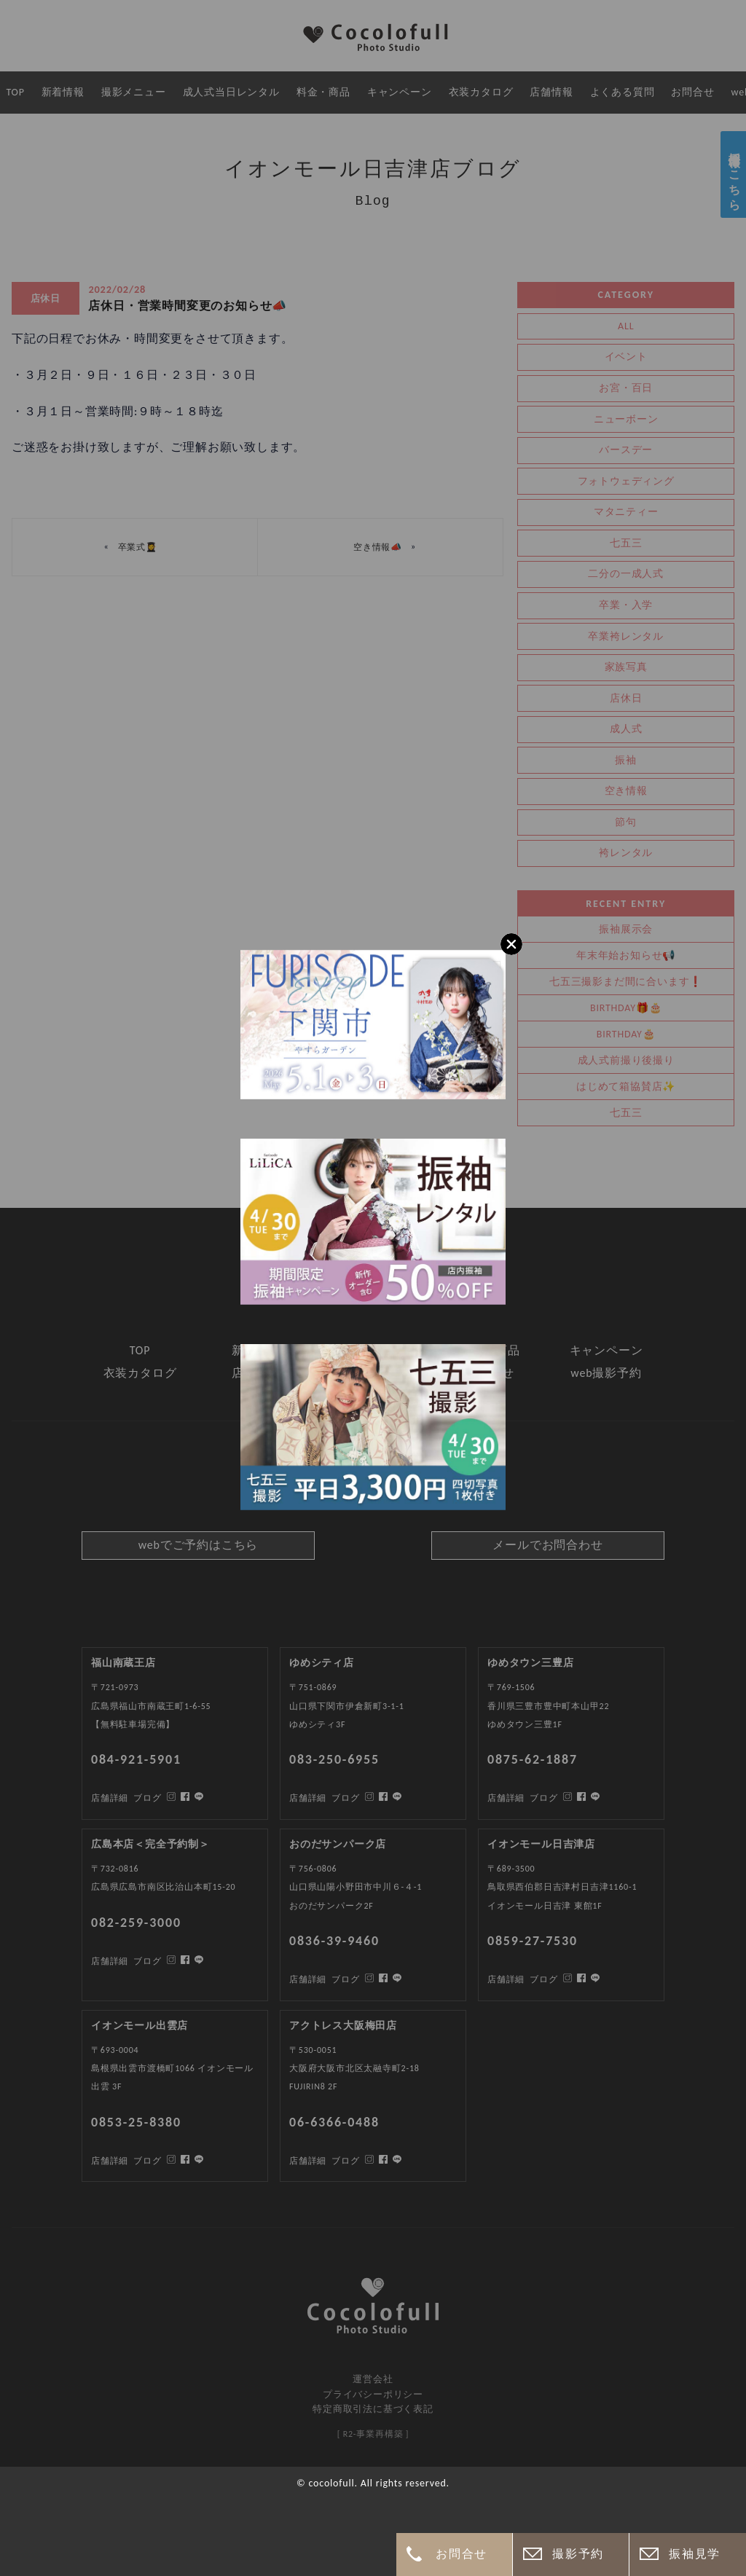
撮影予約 (577, 2554)
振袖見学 (694, 2554)
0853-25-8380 (136, 2122)
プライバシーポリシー (373, 2394)
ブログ (147, 2161)
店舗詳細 (109, 2161)
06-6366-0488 (334, 2122)
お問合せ (461, 2554)
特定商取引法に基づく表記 (373, 2408)
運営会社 (373, 2378)
